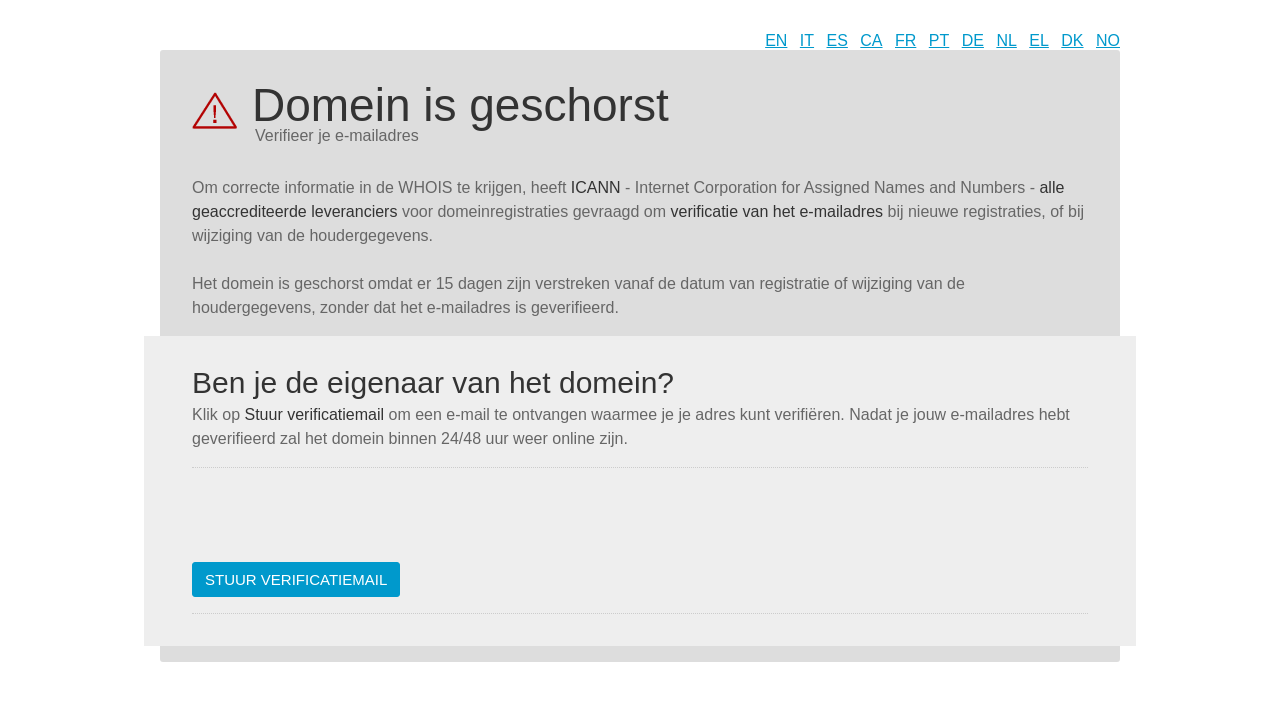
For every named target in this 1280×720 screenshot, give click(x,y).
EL (1039, 40)
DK (1072, 40)
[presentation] (344, 523)
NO (1108, 40)
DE (973, 40)
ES (837, 40)
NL (1006, 40)
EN (776, 40)
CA (871, 40)
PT (939, 40)
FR (905, 40)
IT (807, 40)
